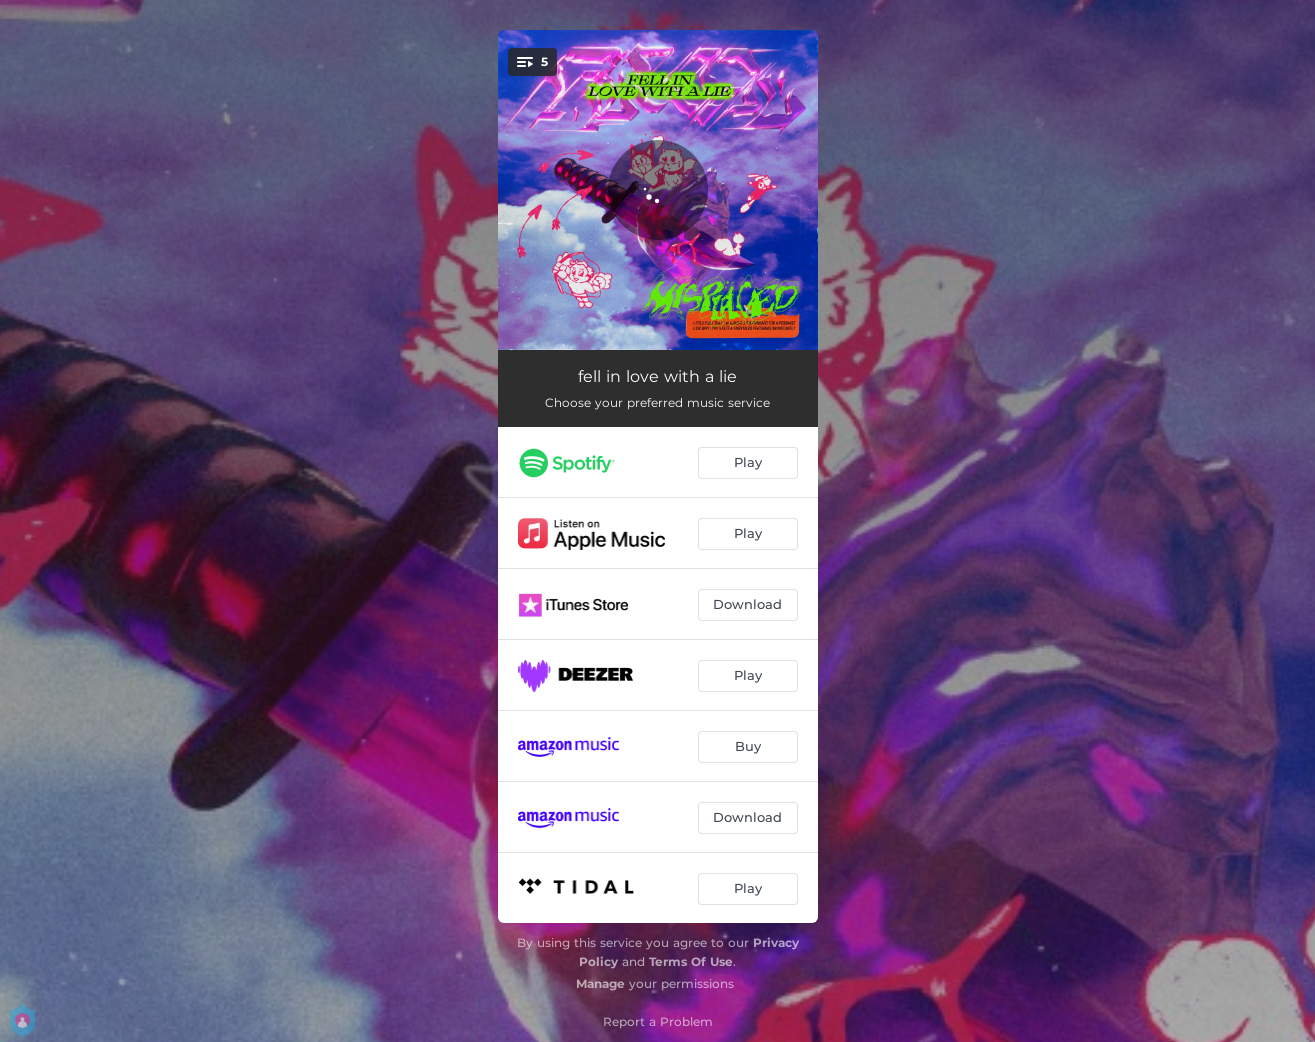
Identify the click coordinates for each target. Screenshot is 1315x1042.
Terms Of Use (691, 961)
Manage (600, 983)
